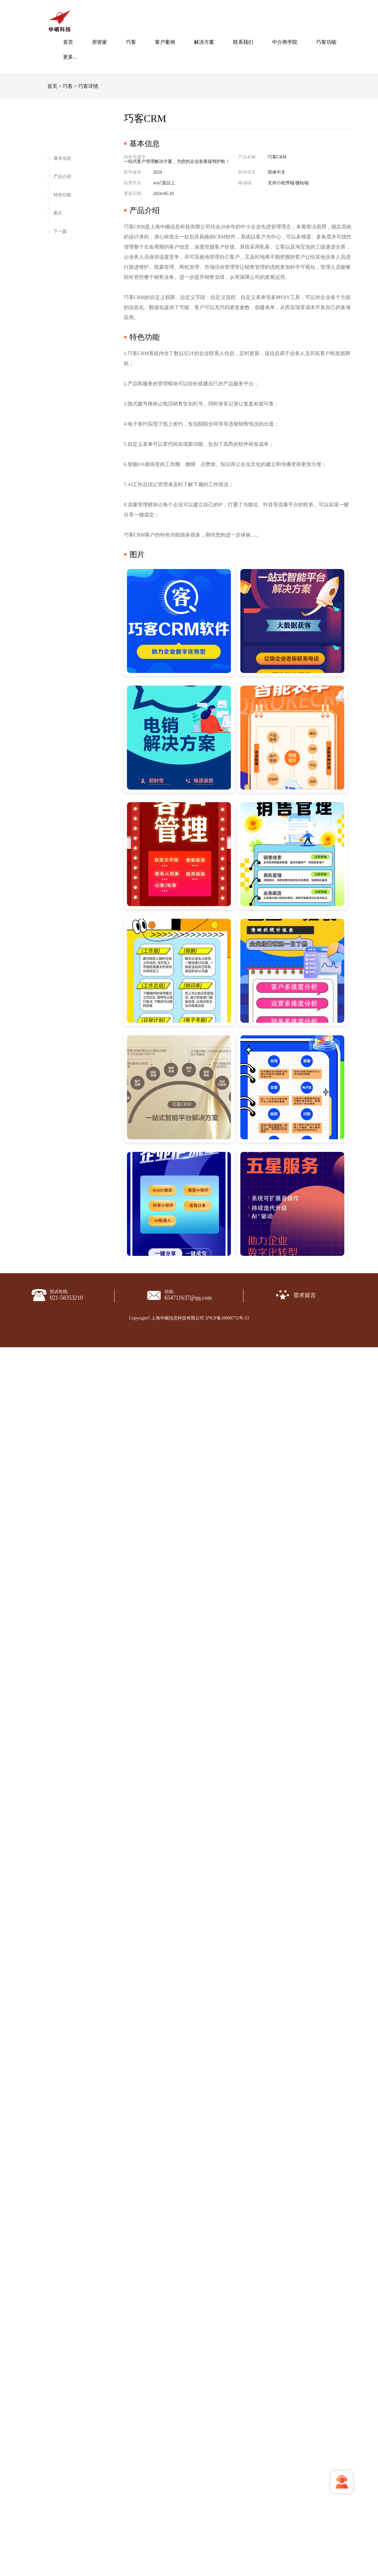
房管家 (99, 42)
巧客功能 (326, 42)
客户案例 (165, 42)
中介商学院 (284, 42)
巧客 (131, 42)
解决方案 (204, 42)
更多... (70, 57)
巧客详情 (88, 86)
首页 (68, 42)
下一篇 (60, 231)
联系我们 (243, 42)
